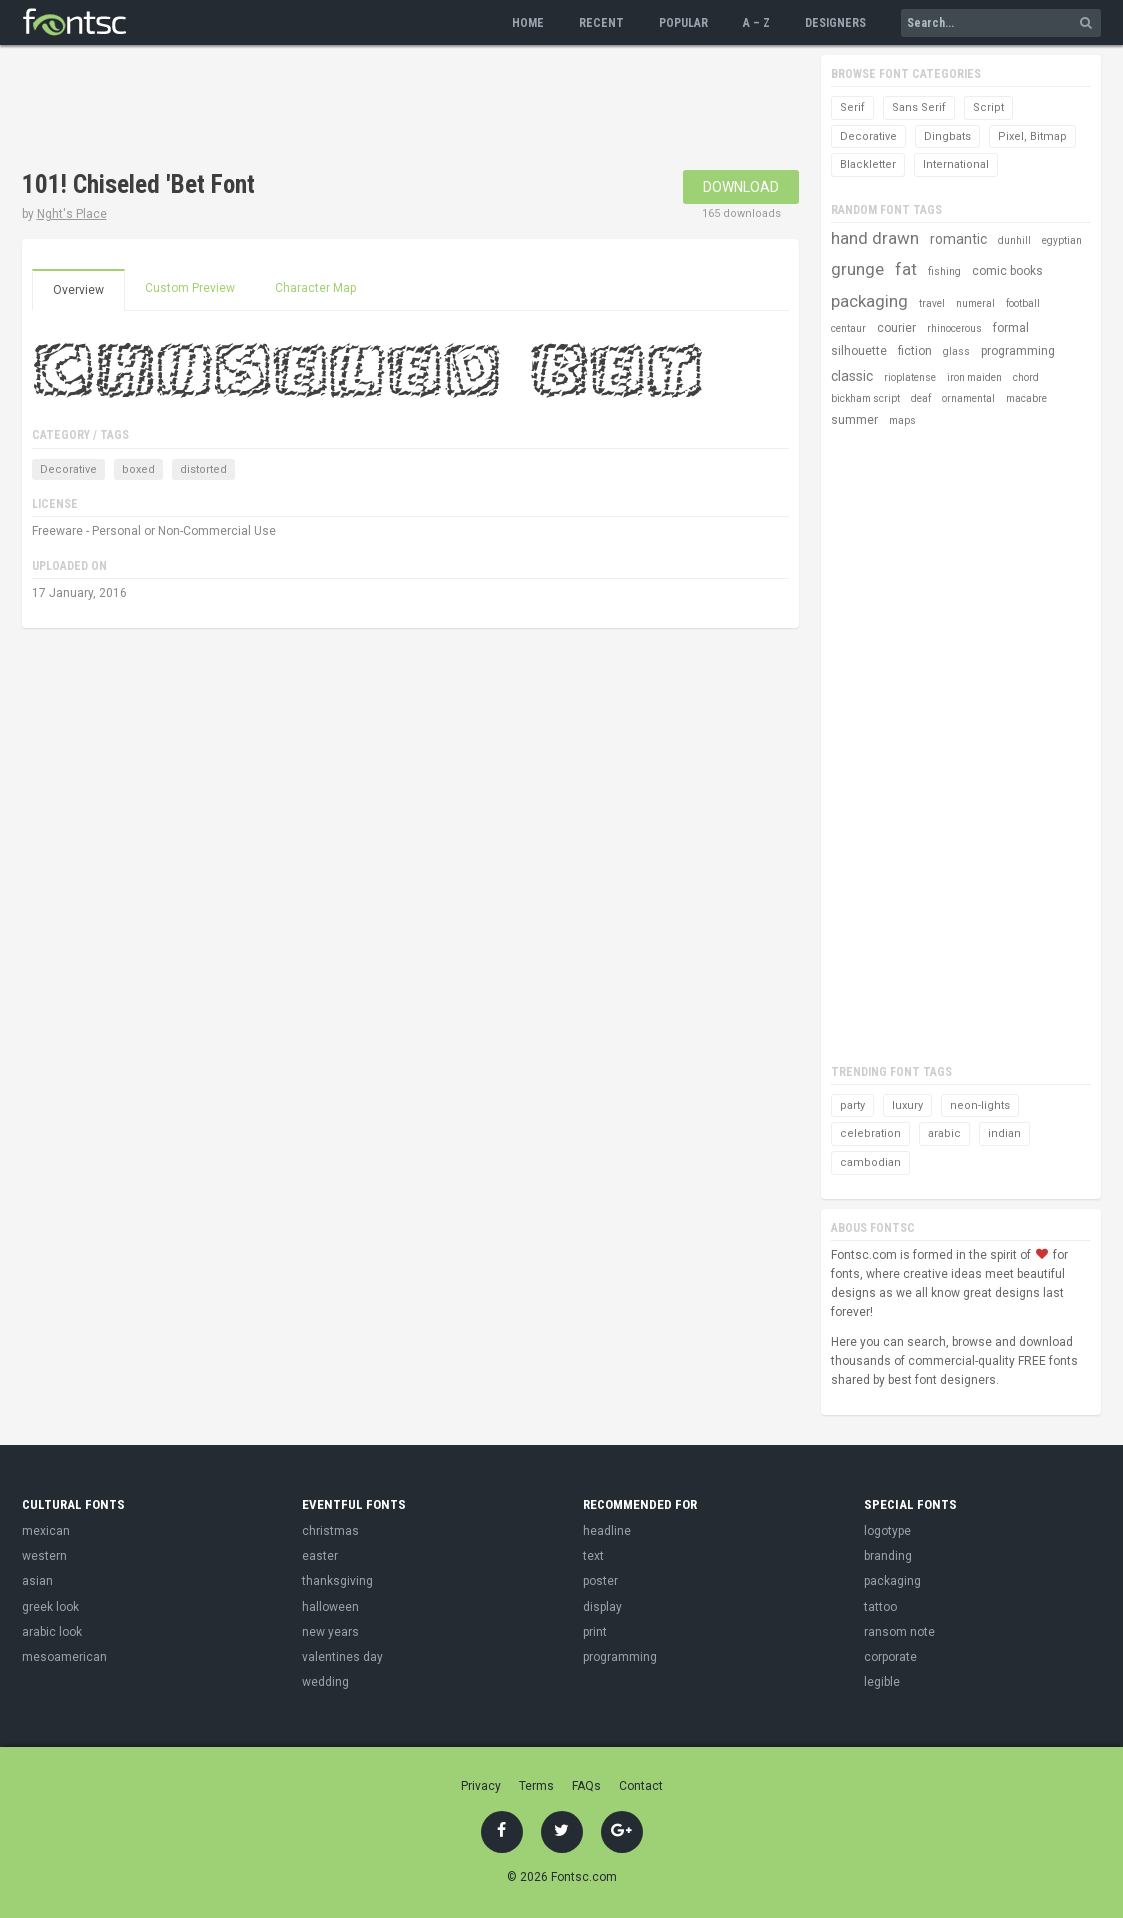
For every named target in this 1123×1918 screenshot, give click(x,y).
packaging (869, 301)
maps (902, 420)
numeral (975, 303)
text (593, 1556)
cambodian (870, 1162)
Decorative (68, 469)
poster (600, 1581)
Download (741, 187)
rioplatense (910, 377)
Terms (536, 1786)
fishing (944, 271)
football (1023, 303)
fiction (915, 351)
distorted (203, 469)
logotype (887, 1531)
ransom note (899, 1632)
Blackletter (868, 164)
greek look (50, 1607)
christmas (330, 1531)
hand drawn (875, 238)
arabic (944, 1133)
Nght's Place (72, 214)
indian (1004, 1133)
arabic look (52, 1632)
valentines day (342, 1657)
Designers (835, 23)
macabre (1026, 398)
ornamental (968, 398)
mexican (46, 1531)
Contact (641, 1786)
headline (607, 1531)
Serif (852, 107)
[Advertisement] (386, 110)
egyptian (1062, 240)
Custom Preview (190, 288)
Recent (601, 23)
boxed (138, 469)
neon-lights (980, 1105)
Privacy (481, 1786)
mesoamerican (64, 1657)
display (602, 1607)
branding (888, 1556)
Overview (78, 290)
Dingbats (947, 136)
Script (988, 107)
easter (320, 1556)
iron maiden (974, 377)
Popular (683, 23)
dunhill (1014, 240)
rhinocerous (954, 328)
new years (330, 1632)
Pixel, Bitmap (1032, 136)
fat (906, 269)
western (44, 1556)
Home (528, 23)
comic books (1007, 271)
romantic (958, 239)
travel (932, 303)
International (956, 164)
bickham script (865, 398)
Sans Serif (919, 107)
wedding (325, 1682)
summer (854, 420)
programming (1018, 351)
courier (896, 328)
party (852, 1105)
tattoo (880, 1607)
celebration (870, 1133)
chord (1026, 377)
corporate (890, 1657)
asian (37, 1581)
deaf (921, 398)
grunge (857, 269)
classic (852, 376)
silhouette (859, 351)
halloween (330, 1607)
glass (956, 351)
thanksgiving (337, 1581)
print (595, 1632)
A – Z (756, 23)
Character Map (315, 288)
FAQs (586, 1786)
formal (1011, 328)
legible (882, 1682)
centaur (848, 328)
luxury (907, 1105)
